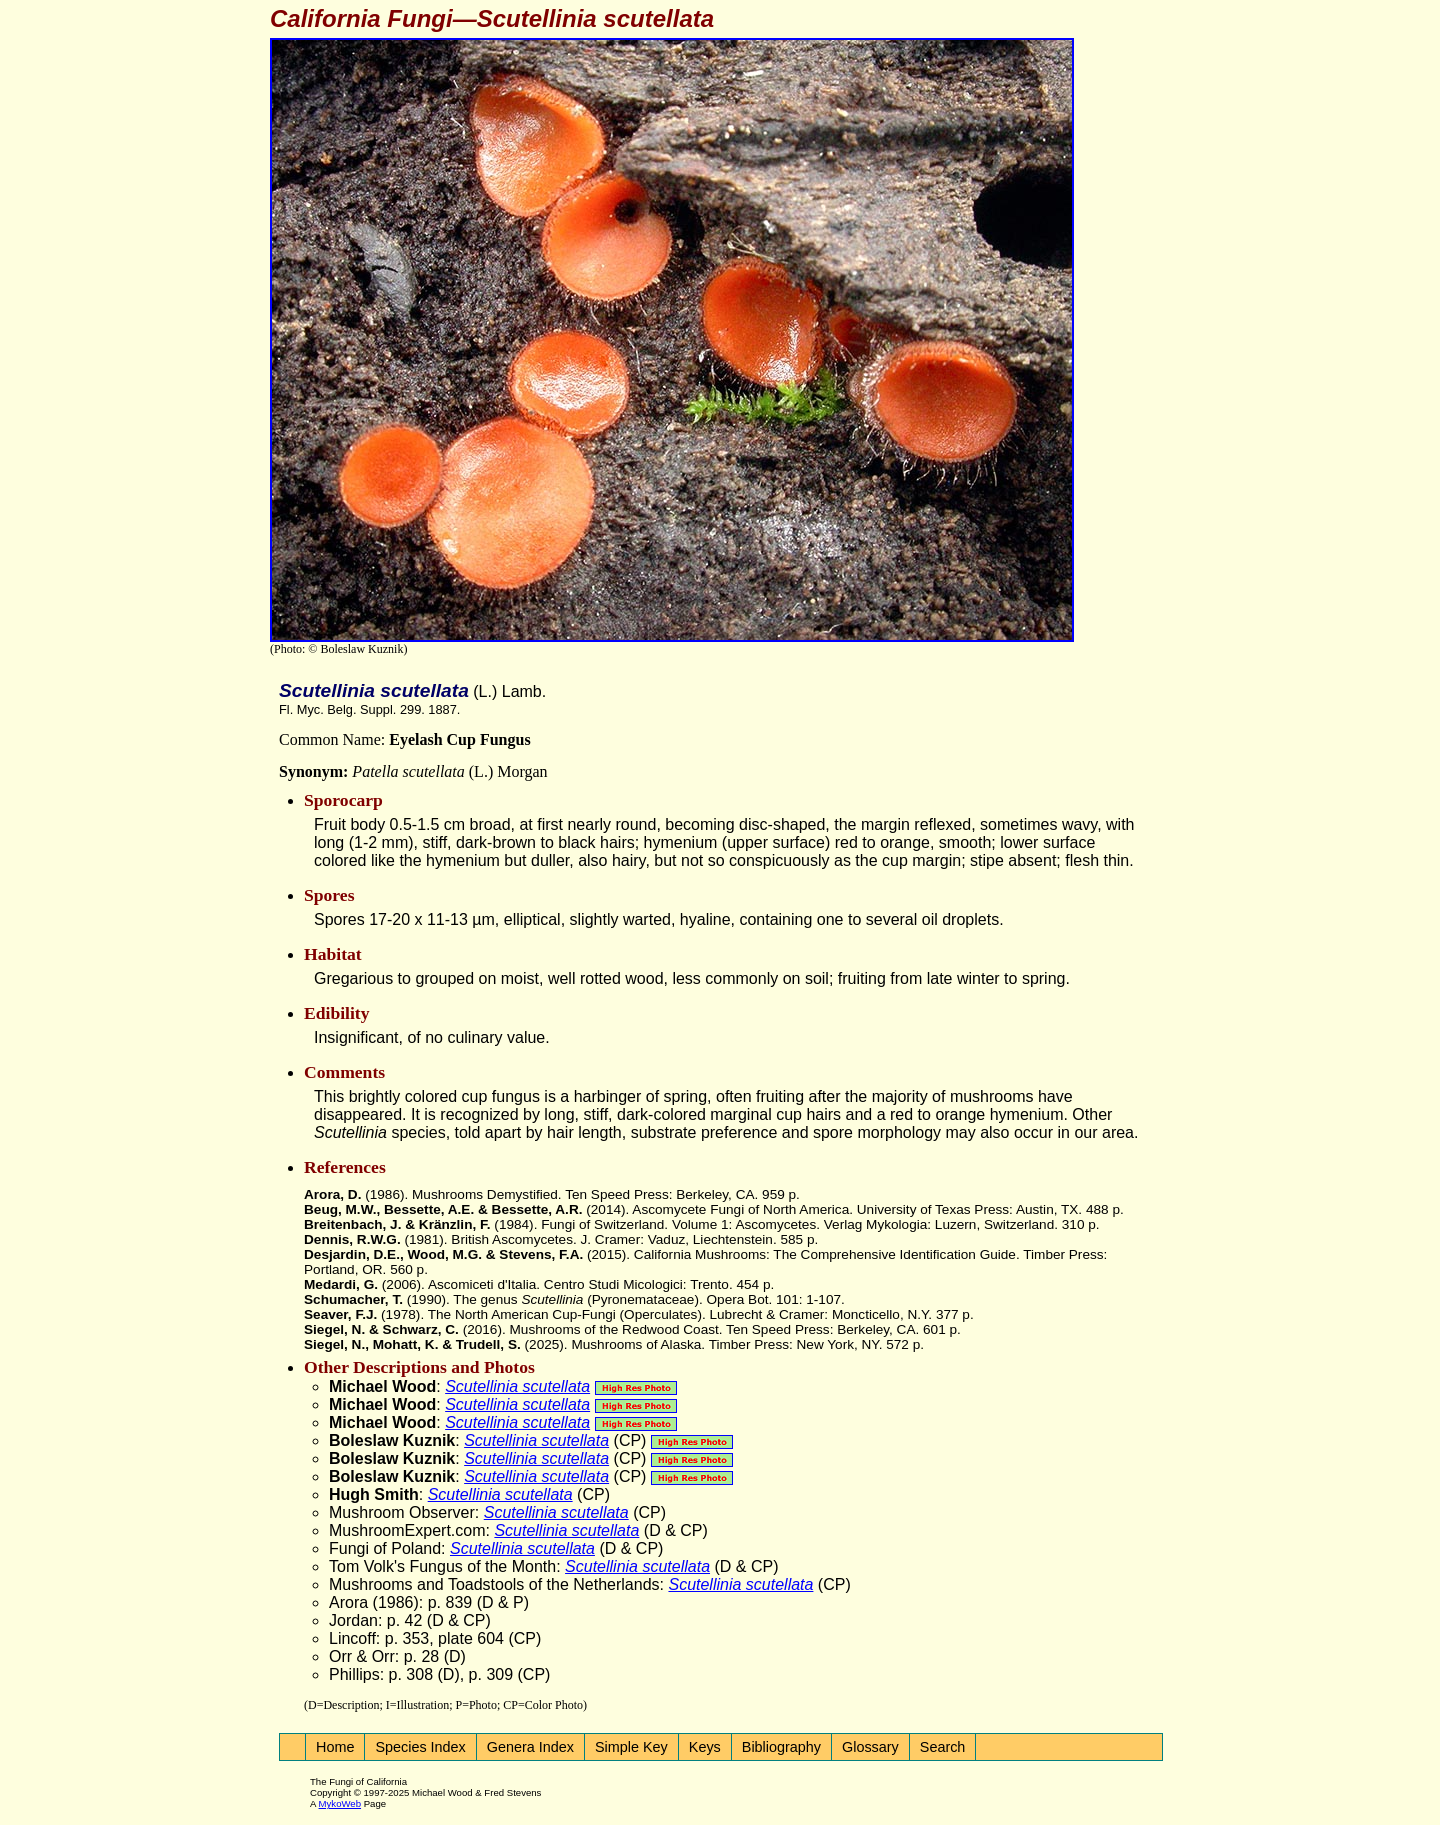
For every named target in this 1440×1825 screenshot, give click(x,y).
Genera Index (530, 1747)
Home (335, 1747)
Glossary (870, 1747)
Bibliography (781, 1747)
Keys (705, 1747)
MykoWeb (340, 1803)
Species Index (420, 1747)
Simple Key (631, 1747)
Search (943, 1747)
